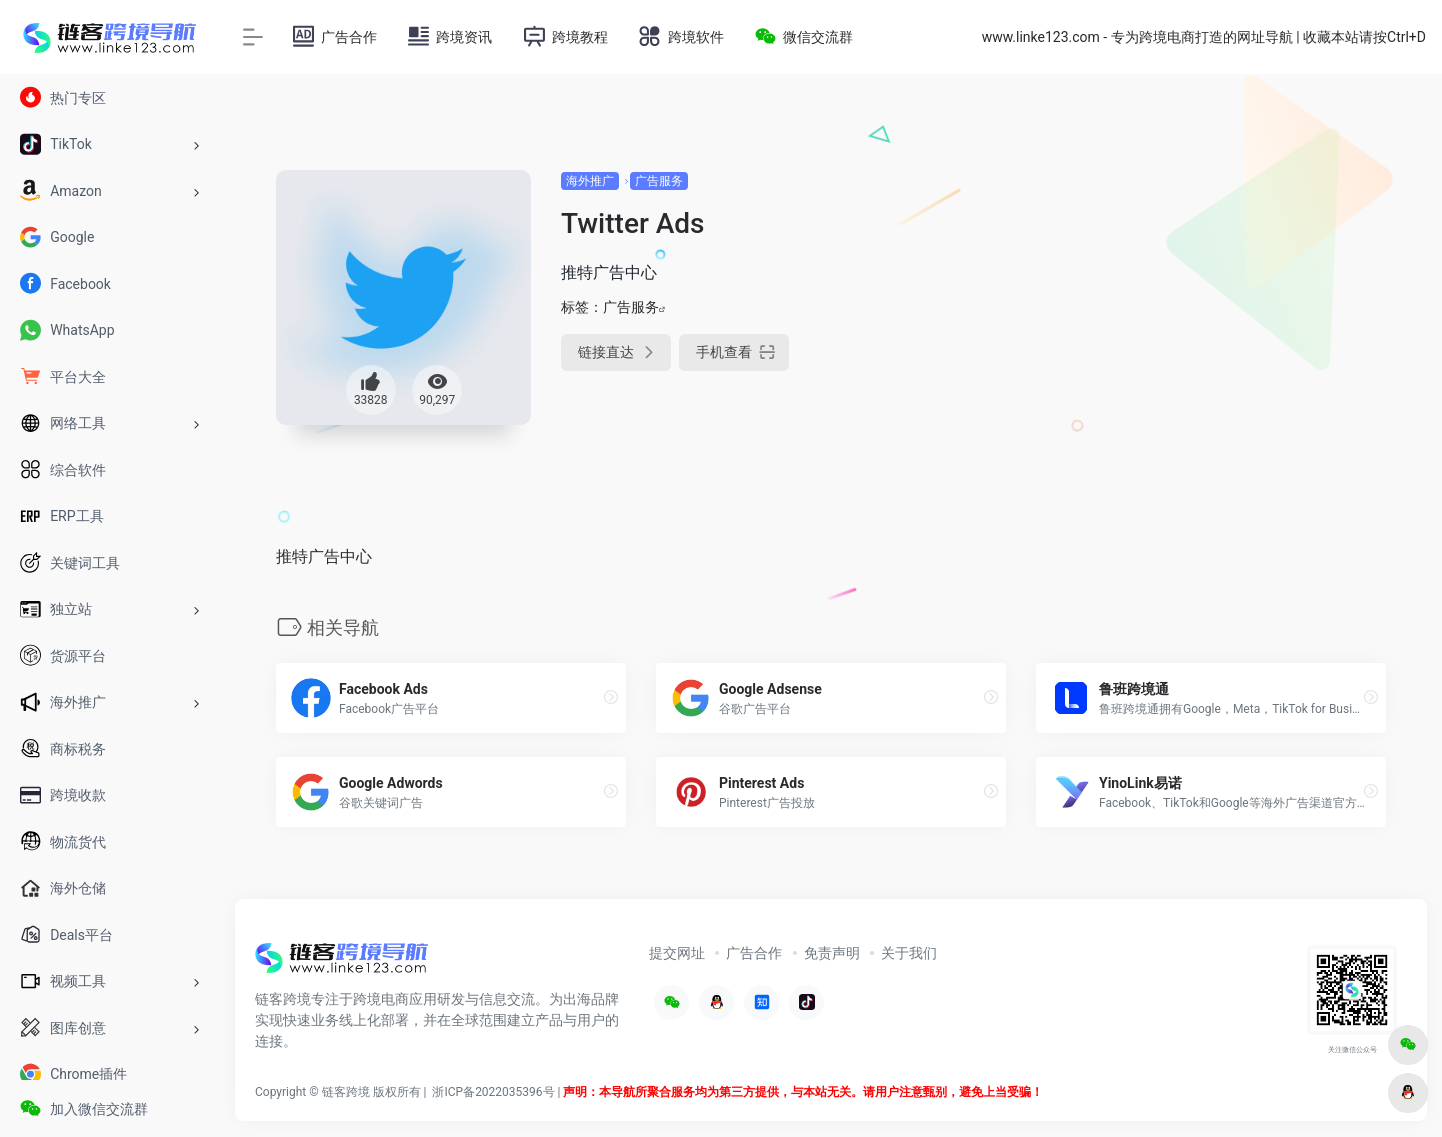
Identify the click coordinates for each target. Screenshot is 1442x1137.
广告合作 (754, 953)
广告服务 (659, 181)
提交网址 (677, 953)
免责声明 (832, 953)
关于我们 (909, 953)
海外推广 (590, 181)
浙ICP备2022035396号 (493, 1092)
